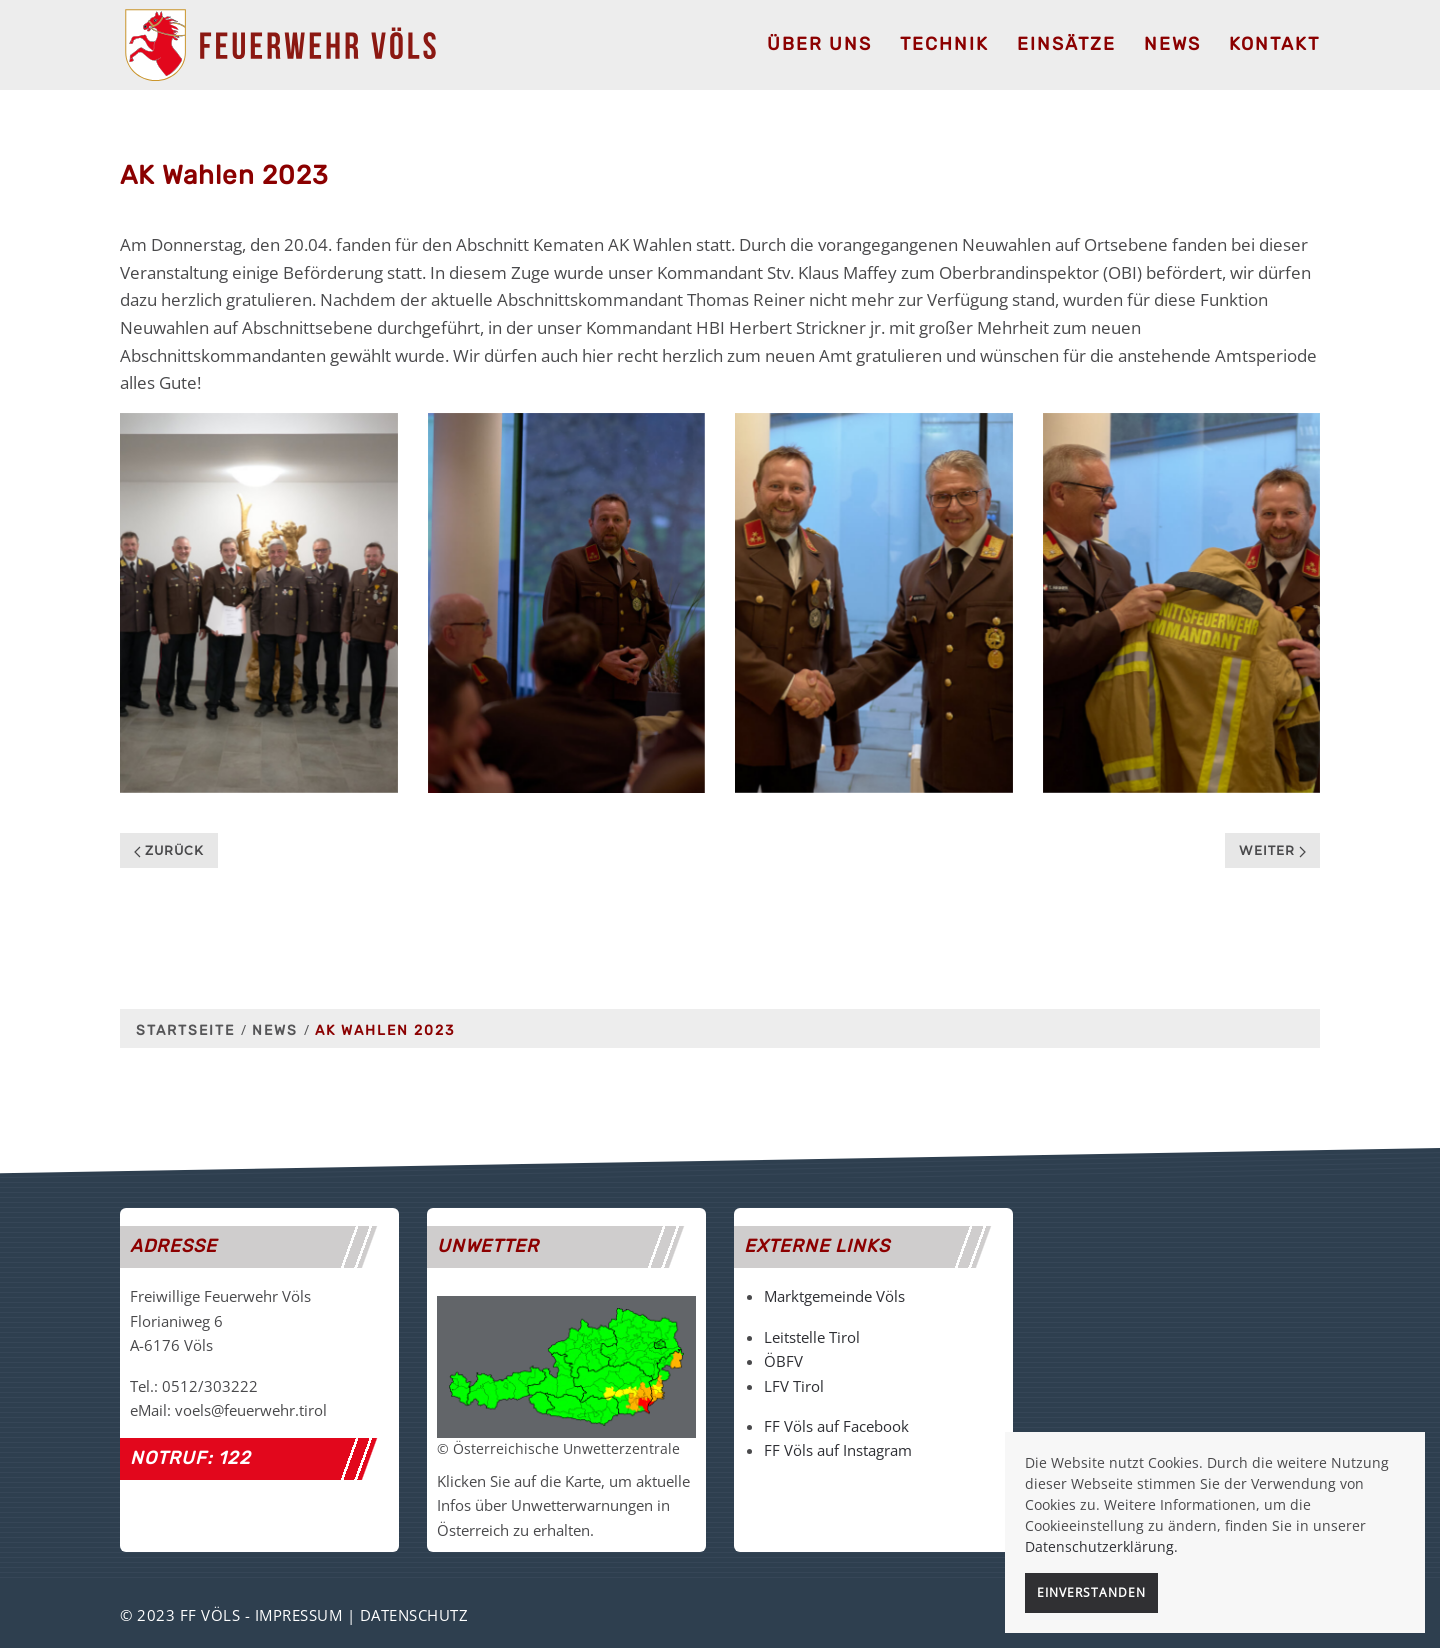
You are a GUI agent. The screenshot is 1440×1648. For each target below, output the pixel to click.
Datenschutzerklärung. (1101, 1546)
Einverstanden (1091, 1592)
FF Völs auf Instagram (838, 1450)
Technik (944, 44)
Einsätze (1066, 44)
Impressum (299, 1615)
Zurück (169, 850)
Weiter (1272, 850)
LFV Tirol (794, 1386)
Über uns (819, 44)
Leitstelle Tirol (812, 1337)
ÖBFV (783, 1361)
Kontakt (1274, 44)
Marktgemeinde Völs (834, 1296)
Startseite (185, 1030)
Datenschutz (414, 1615)
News (1172, 44)
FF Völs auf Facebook (836, 1426)
